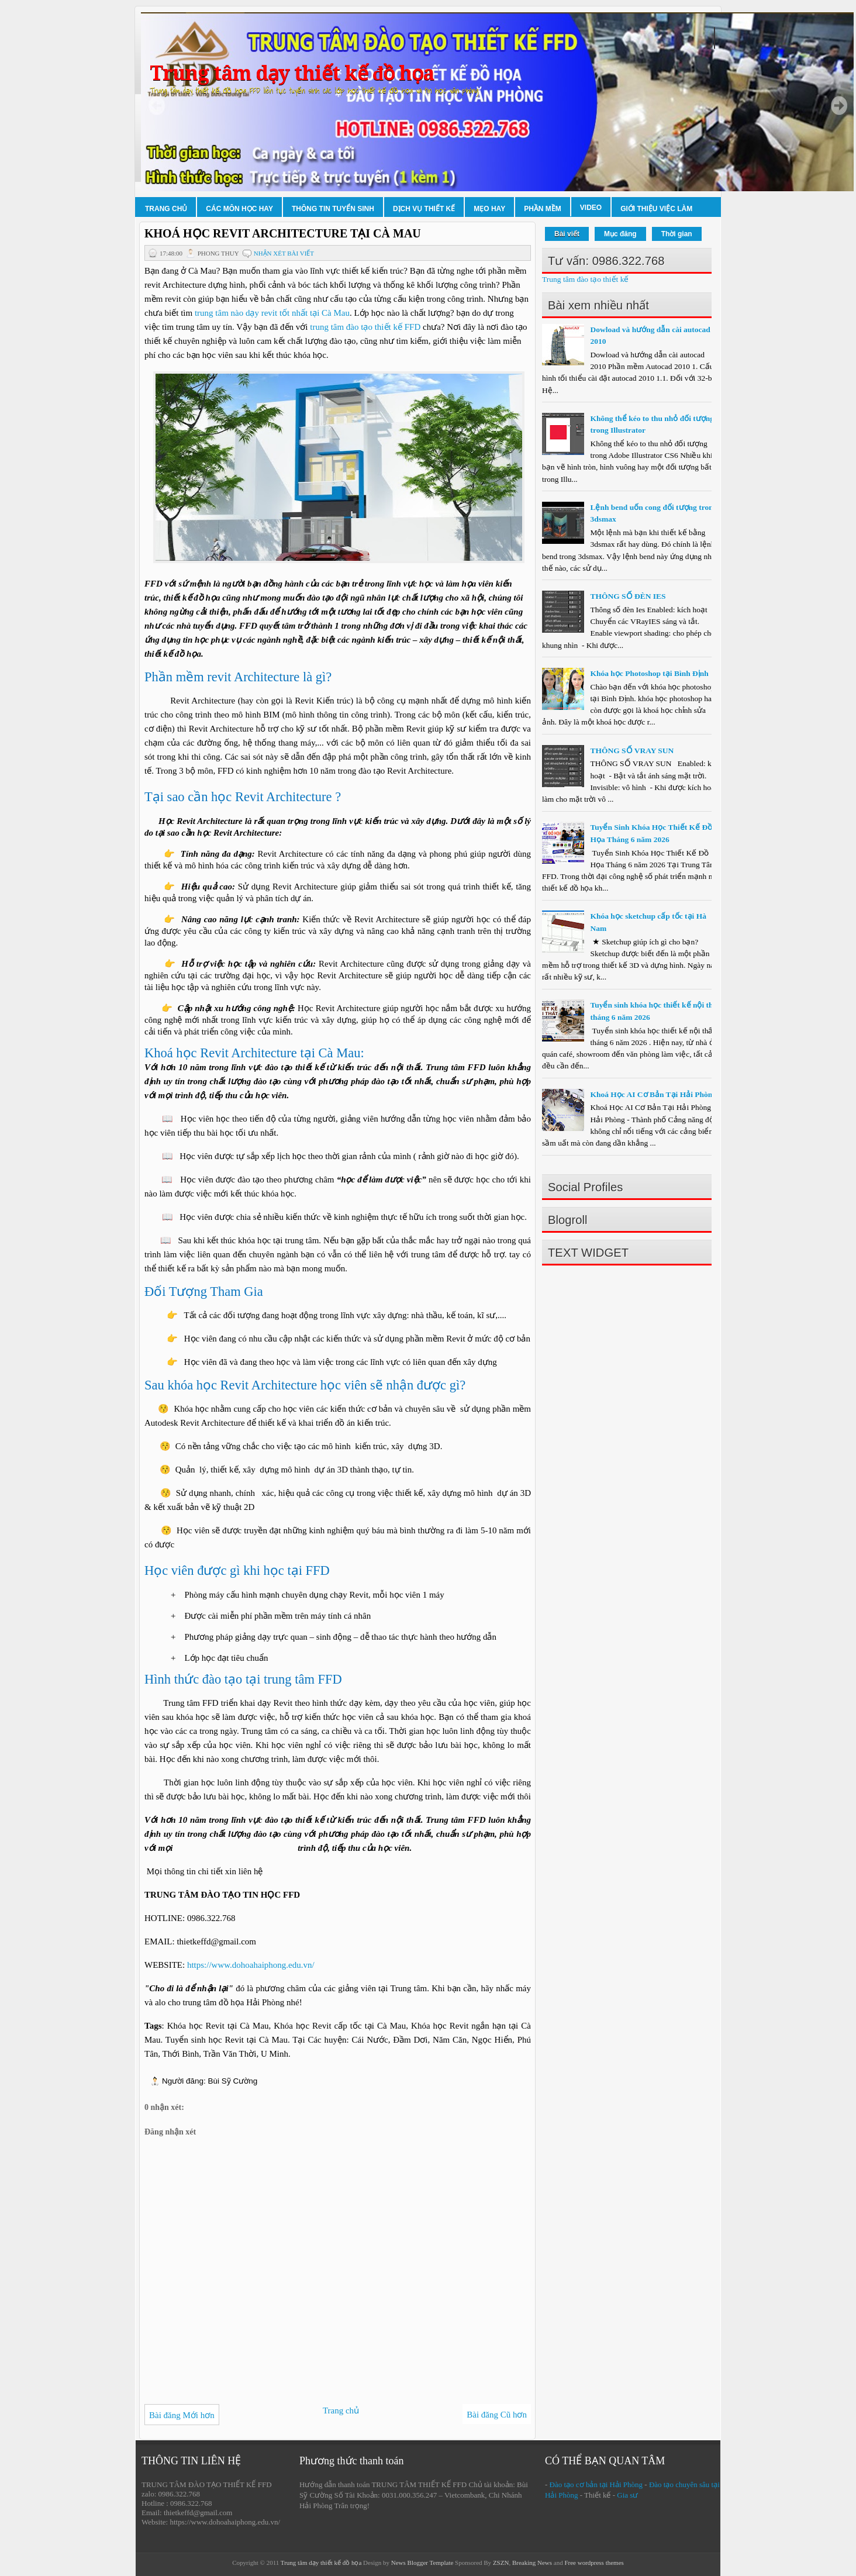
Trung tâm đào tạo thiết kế (585, 279)
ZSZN (501, 2562)
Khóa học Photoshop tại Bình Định (649, 673)
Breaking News (532, 2562)
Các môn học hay (239, 209)
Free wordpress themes (593, 2562)
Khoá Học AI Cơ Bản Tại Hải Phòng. (654, 1094)
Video (591, 208)
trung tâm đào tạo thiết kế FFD (365, 327)
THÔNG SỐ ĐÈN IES (627, 596)
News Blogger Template (422, 2562)
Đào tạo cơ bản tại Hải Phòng (596, 2484)
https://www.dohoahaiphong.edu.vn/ (251, 1965)
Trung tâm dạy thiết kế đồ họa (292, 73)
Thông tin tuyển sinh (333, 209)
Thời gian (676, 234)
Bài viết (566, 234)
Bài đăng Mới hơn (182, 2415)
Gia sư (627, 2495)
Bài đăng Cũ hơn (497, 2414)
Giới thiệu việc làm (656, 209)
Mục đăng (620, 234)
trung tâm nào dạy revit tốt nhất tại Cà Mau (272, 313)
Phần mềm (542, 209)
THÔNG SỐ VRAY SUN (632, 750)
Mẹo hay (489, 209)
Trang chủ (166, 209)
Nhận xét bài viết (284, 253)
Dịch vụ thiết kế (424, 209)
